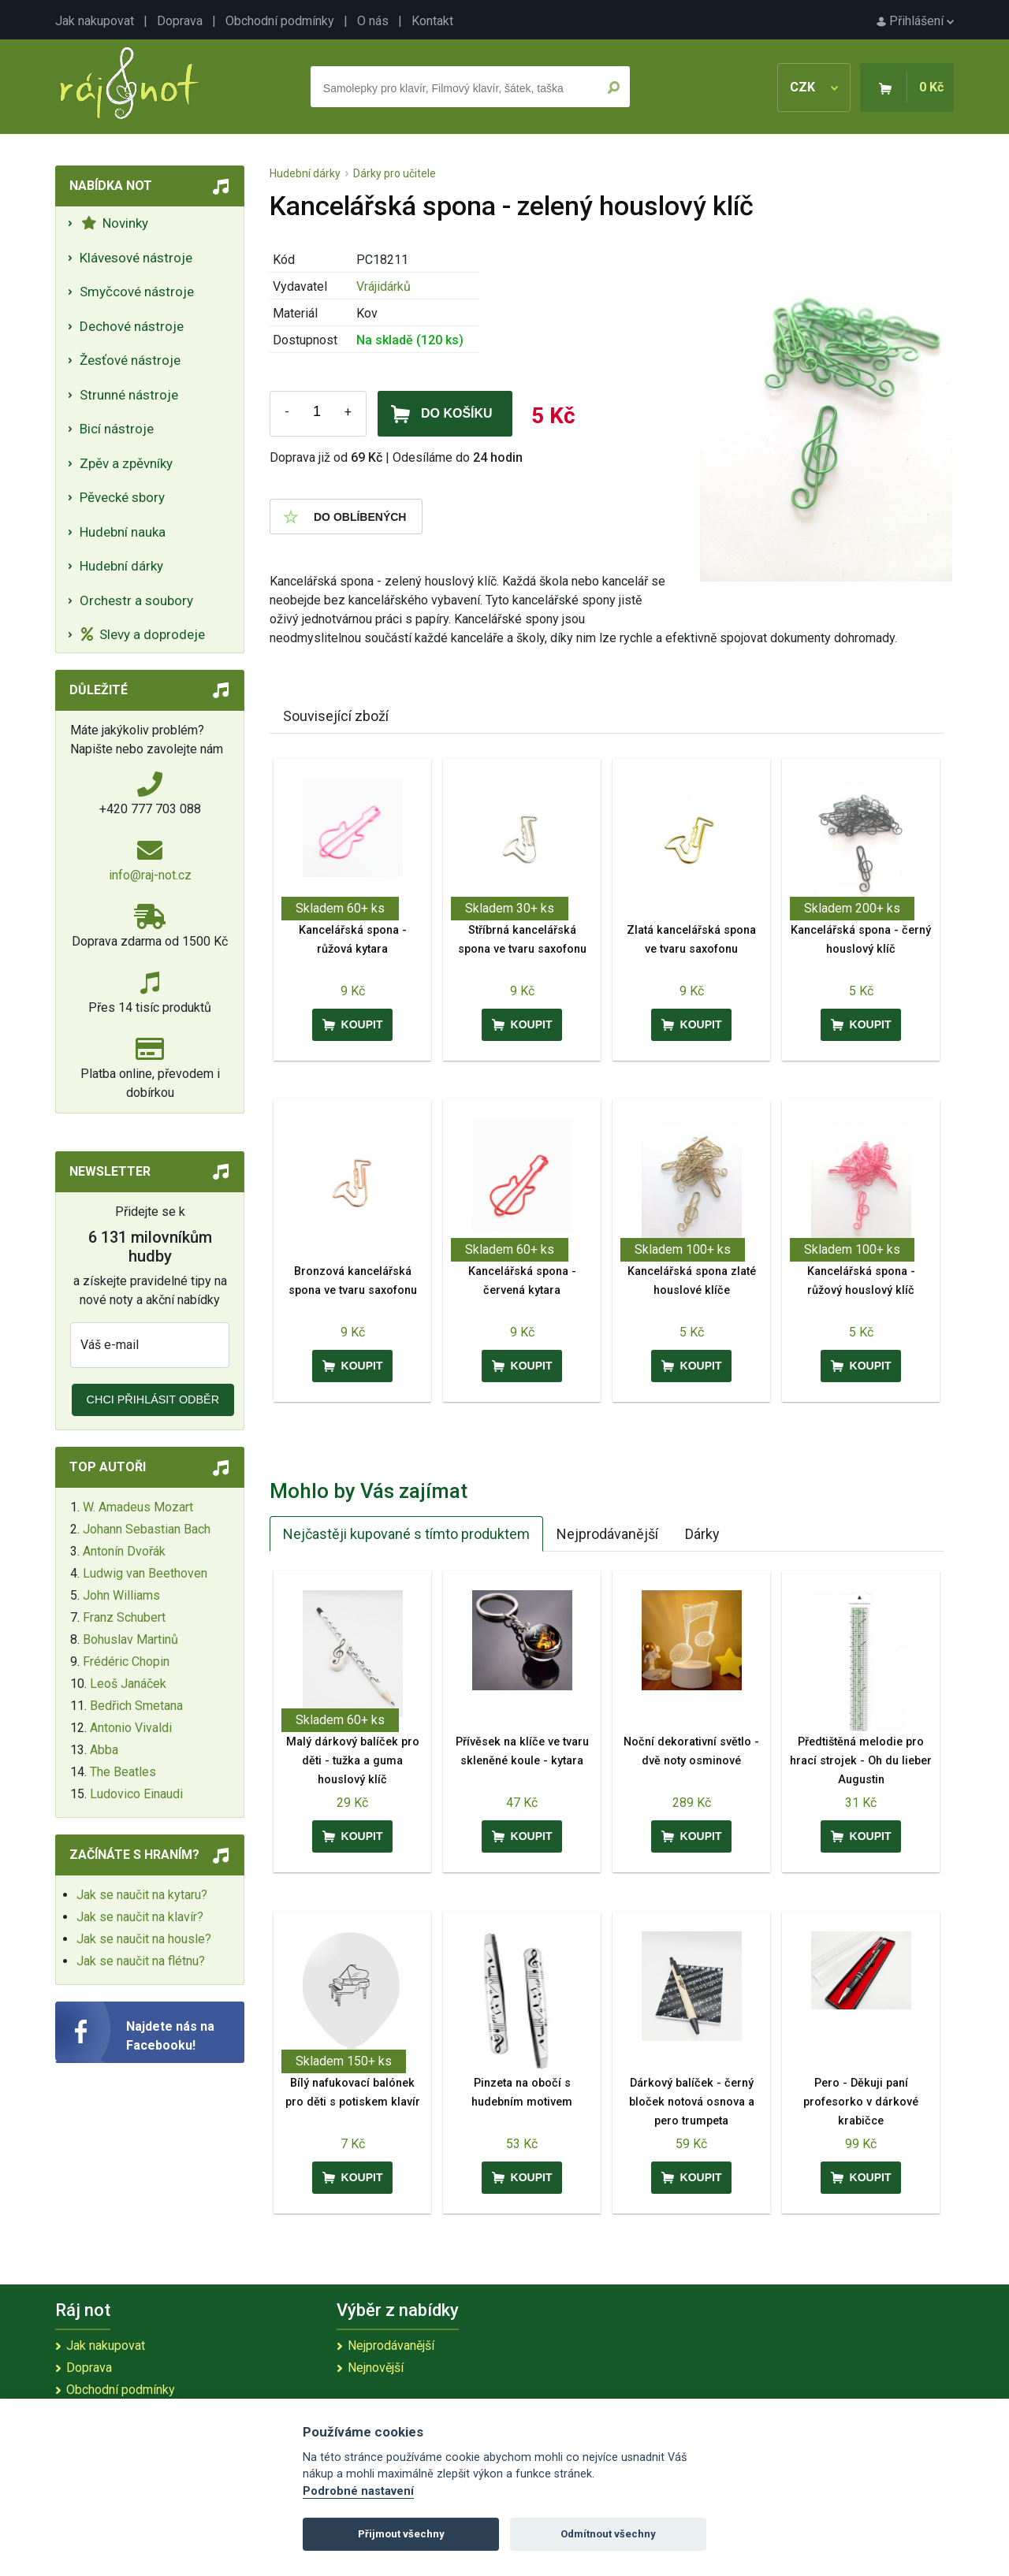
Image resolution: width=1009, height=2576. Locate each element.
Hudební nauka (123, 532)
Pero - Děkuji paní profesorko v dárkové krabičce (860, 2102)
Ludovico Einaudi (136, 1793)
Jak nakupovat (94, 20)
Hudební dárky (121, 566)
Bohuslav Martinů (130, 1639)
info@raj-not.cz (150, 875)
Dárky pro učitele (394, 173)
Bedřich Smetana (136, 1705)
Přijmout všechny (401, 2534)
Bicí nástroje (117, 429)
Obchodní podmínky (279, 20)
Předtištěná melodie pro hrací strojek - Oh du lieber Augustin (861, 1760)
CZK (814, 87)
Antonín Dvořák (124, 1551)
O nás (373, 20)
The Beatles (123, 1771)
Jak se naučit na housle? (143, 1938)
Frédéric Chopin (126, 1661)
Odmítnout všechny (608, 2534)
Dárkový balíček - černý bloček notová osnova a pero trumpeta (691, 2102)
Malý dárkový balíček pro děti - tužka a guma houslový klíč (352, 1760)
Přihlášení (915, 20)
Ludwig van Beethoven (145, 1573)
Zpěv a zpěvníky (126, 463)
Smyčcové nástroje (137, 291)
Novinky (114, 223)
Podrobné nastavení (358, 2491)
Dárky (702, 1534)
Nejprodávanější (607, 1534)
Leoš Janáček (128, 1683)
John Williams (121, 1595)
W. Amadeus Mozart (138, 1507)
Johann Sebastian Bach (146, 1529)
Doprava (180, 20)
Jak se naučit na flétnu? (140, 1960)
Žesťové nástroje (130, 360)
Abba (104, 1749)
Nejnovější (376, 2367)
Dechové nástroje (132, 326)
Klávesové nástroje (136, 258)
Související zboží (336, 716)
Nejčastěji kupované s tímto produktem (406, 1534)
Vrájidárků (383, 286)
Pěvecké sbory (122, 497)
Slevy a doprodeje (143, 634)
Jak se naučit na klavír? (139, 1916)
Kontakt (432, 20)
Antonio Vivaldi (131, 1727)
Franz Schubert (124, 1617)
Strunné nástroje (129, 395)
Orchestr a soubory (136, 600)
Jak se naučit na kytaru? (141, 1894)
